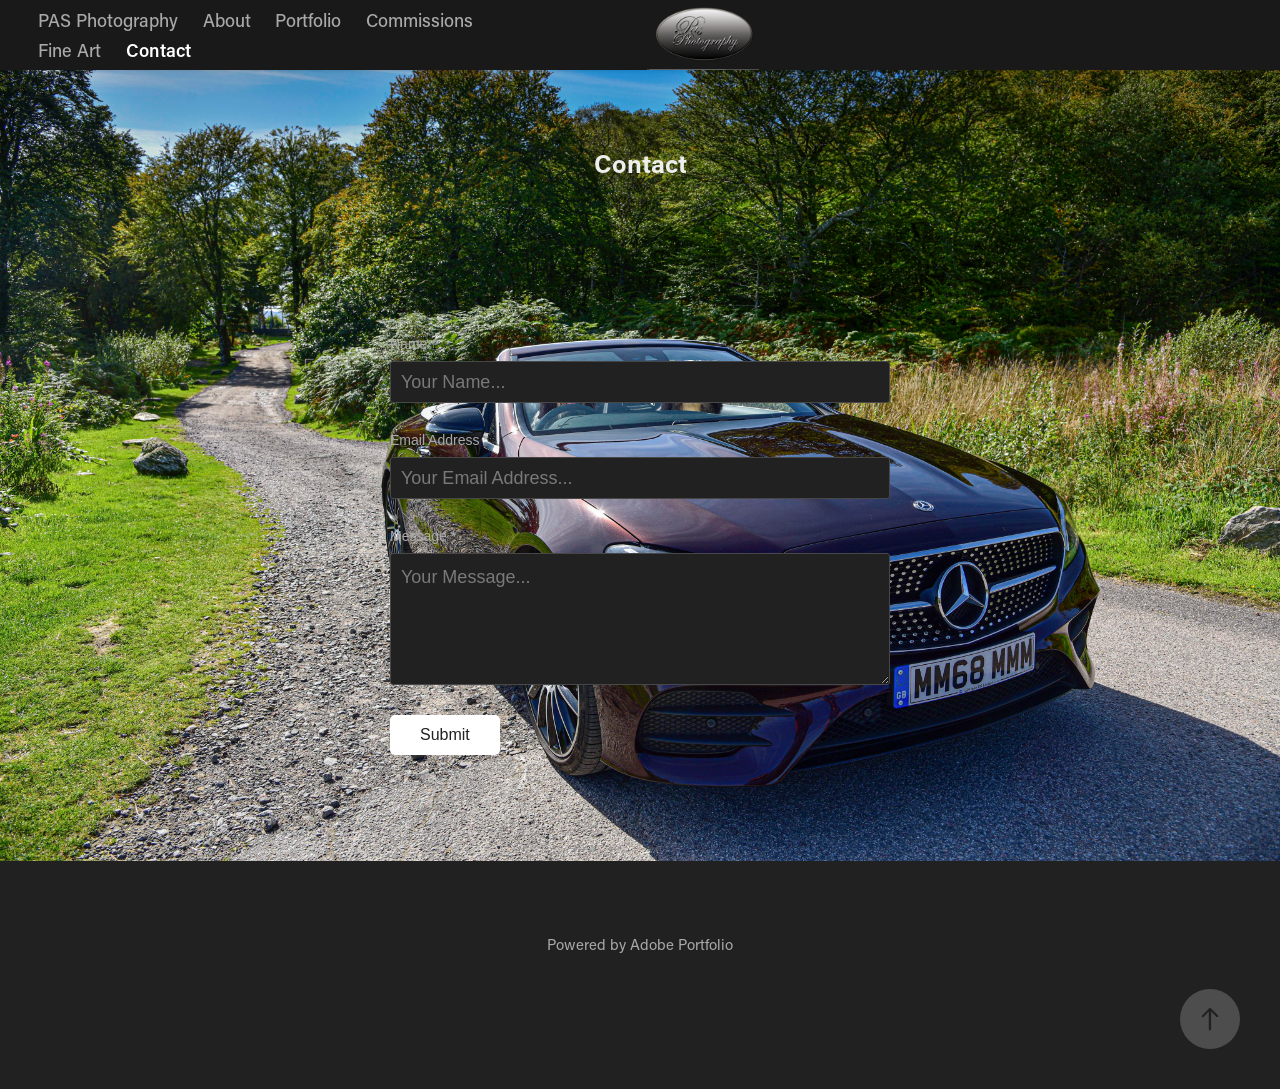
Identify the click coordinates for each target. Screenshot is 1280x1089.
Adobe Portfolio (681, 944)
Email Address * (439, 440)
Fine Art (69, 50)
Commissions (419, 20)
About (227, 20)
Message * (423, 536)
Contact (158, 50)
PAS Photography (108, 20)
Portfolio (308, 20)
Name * (413, 344)
